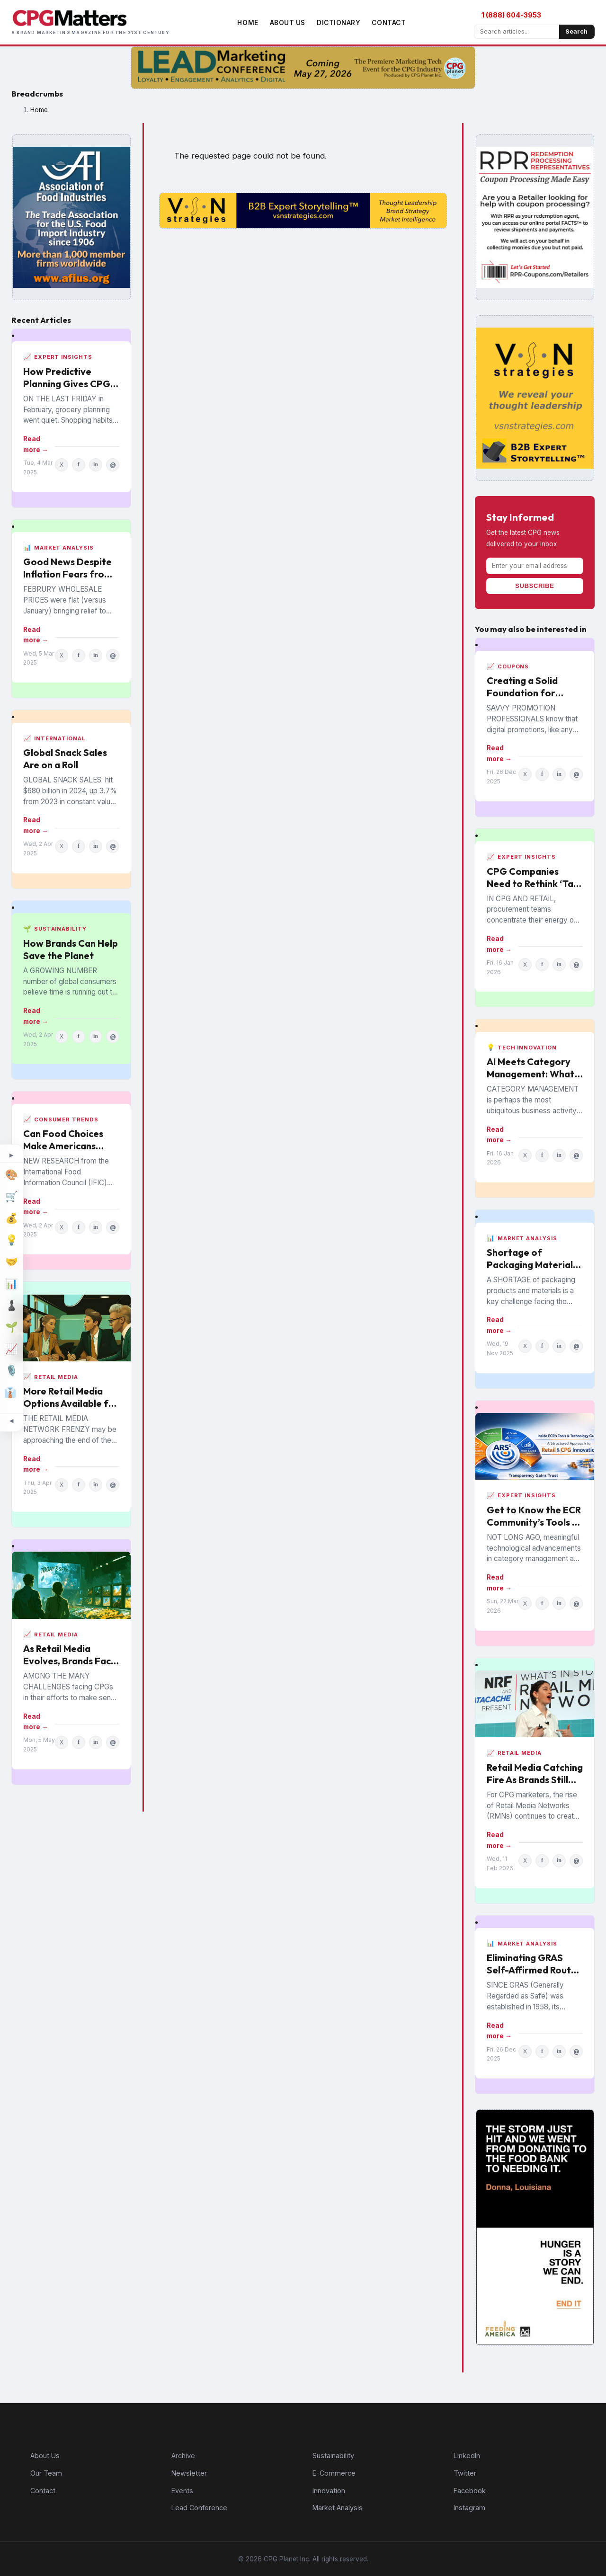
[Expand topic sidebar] (11, 1155)
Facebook (470, 2491)
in (95, 464)
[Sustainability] (11, 1327)
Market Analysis (337, 2508)
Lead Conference (199, 2508)
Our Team (46, 2473)
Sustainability (333, 2456)
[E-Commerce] (11, 1196)
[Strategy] (11, 1305)
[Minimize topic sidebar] (11, 1420)
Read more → (35, 444)
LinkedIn (467, 2456)
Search (576, 31)
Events (182, 2491)
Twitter (465, 2473)
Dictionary (338, 23)
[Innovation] (11, 1240)
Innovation (328, 2491)
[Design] (11, 1174)
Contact (389, 23)
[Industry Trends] (11, 1349)
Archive (183, 2456)
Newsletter (189, 2473)
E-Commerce (334, 2473)
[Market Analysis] (11, 1283)
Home (247, 23)
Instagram (469, 2508)
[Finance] (11, 1218)
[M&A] (11, 1262)
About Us (287, 23)
